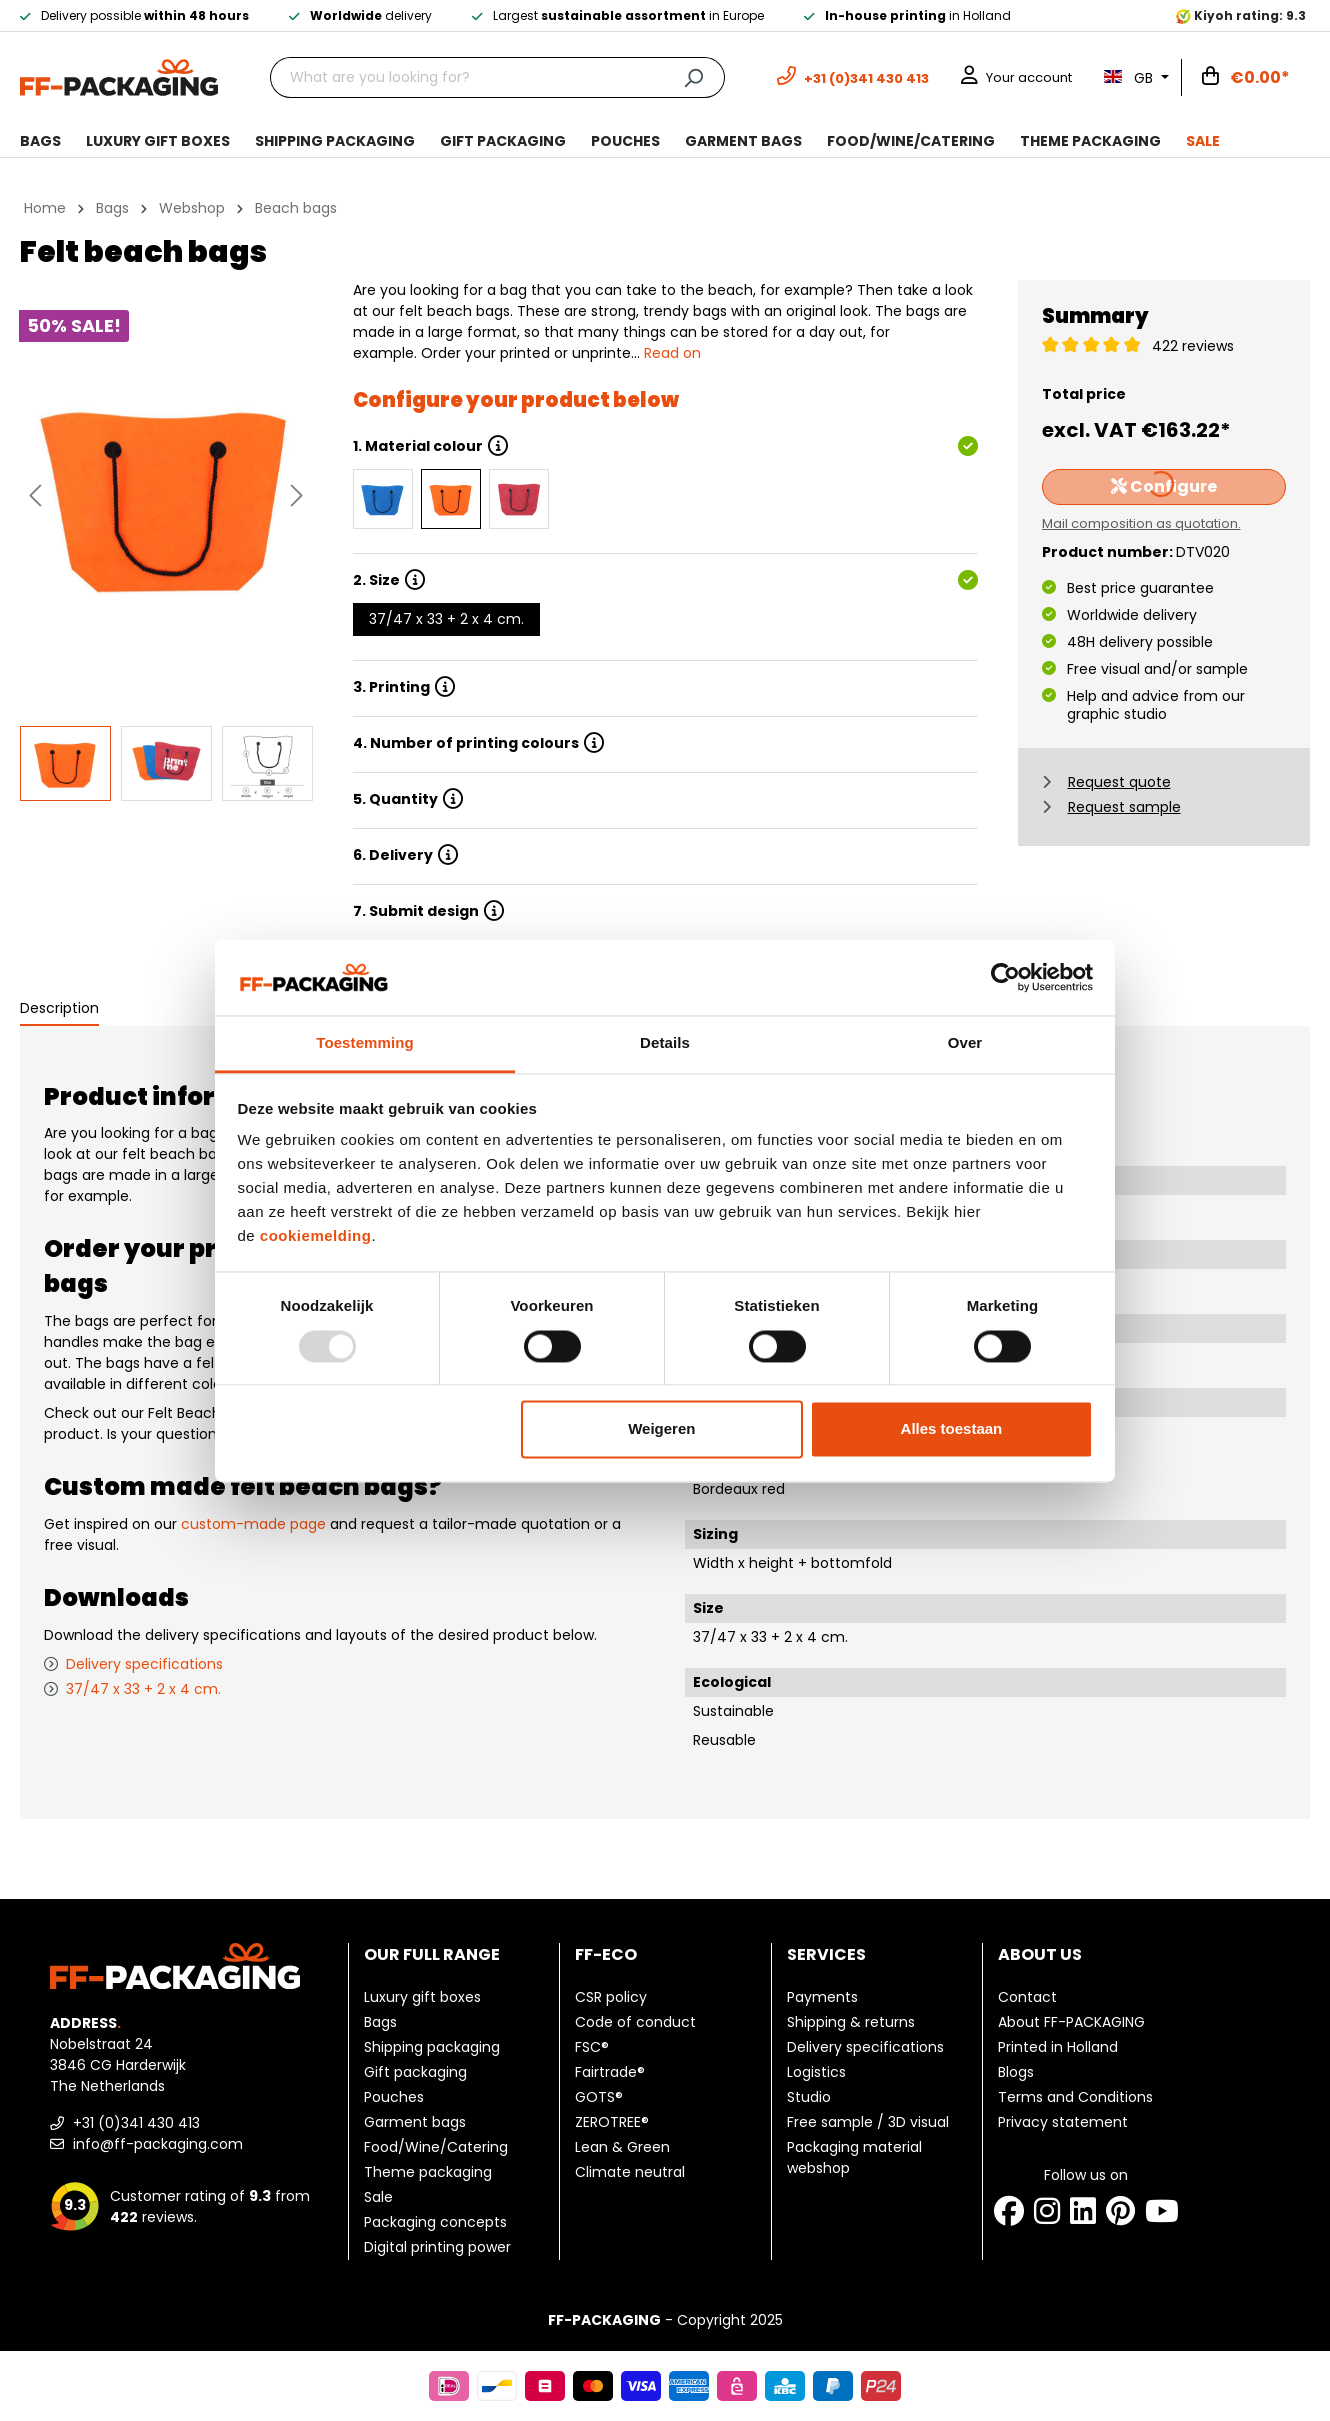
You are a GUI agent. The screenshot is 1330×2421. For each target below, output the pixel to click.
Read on (672, 353)
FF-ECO (606, 1954)
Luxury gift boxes (422, 1997)
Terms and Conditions (1075, 2097)
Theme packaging (428, 2172)
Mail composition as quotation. (1141, 523)
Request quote (1119, 782)
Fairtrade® (610, 2072)
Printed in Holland (1058, 2047)
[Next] (297, 495)
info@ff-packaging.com (146, 2144)
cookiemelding (316, 1236)
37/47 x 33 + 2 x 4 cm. (446, 619)
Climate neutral (630, 2172)
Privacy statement (1063, 2122)
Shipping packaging (432, 2047)
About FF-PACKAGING (1071, 2022)
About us (1040, 1954)
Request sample (1124, 807)
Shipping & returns (851, 2022)
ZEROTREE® (612, 2122)
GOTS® (599, 2097)
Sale (378, 2197)
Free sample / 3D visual (868, 2122)
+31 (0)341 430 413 (125, 2123)
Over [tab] (965, 1043)
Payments (822, 1997)
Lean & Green (622, 2147)
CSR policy (611, 1997)
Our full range (432, 1954)
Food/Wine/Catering (436, 2147)
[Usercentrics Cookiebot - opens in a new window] (1005, 977)
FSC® (592, 2047)
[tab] (59, 1009)
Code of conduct (635, 2022)
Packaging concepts (435, 2222)
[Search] (693, 77)
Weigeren (661, 1429)
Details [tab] (665, 1043)
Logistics (816, 2072)
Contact (1027, 1997)
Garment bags (415, 2122)
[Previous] (35, 495)
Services (826, 1954)
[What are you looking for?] (466, 77)
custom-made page (253, 1524)
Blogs (1016, 2072)
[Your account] (1016, 77)
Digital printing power (437, 2247)
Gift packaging (415, 2072)
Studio (809, 2097)
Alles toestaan (952, 1429)
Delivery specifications (144, 1664)
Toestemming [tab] (365, 1043)
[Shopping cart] (1246, 78)
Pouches (394, 2097)
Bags (380, 2022)
